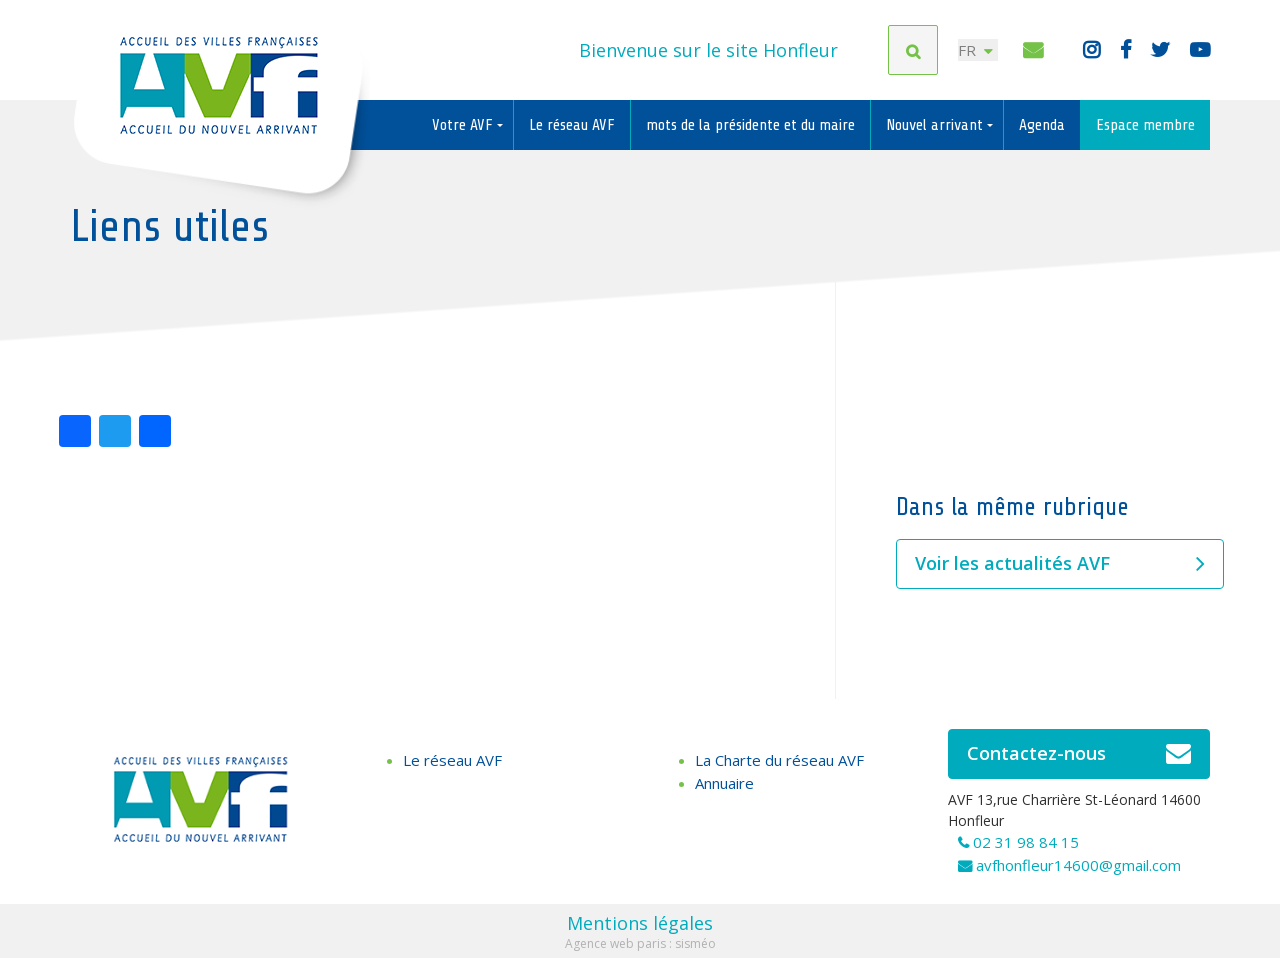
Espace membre (1145, 125)
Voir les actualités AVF (1060, 564)
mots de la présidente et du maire (750, 125)
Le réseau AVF (572, 125)
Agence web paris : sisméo (640, 943)
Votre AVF (464, 125)
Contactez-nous (1079, 754)
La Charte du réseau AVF (779, 760)
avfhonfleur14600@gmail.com (1078, 865)
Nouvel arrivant (936, 125)
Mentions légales (640, 923)
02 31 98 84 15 (1026, 842)
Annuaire (724, 783)
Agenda (1042, 125)
